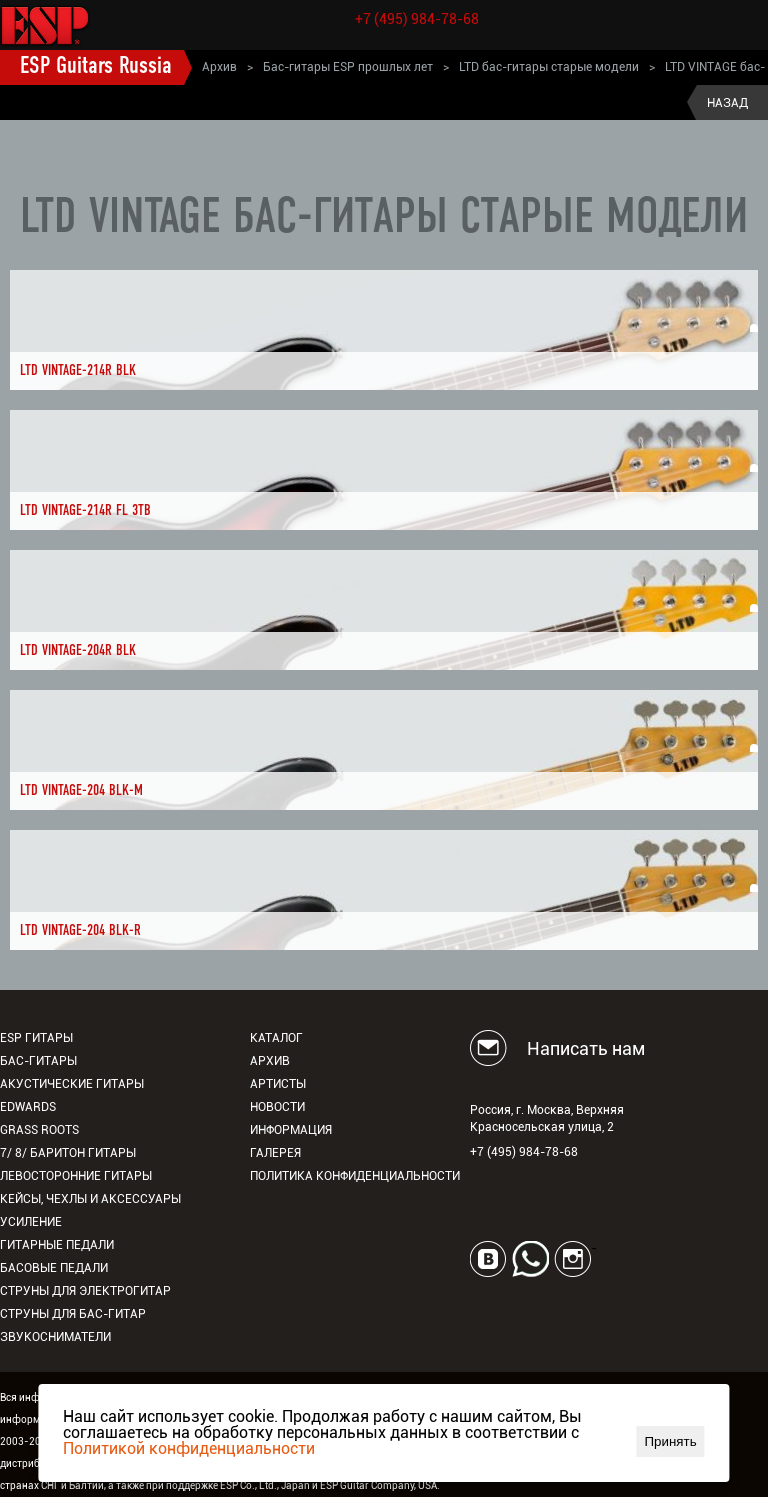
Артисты (278, 1084)
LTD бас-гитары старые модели (549, 67)
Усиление (31, 1222)
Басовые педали (54, 1268)
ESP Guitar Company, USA (378, 1485)
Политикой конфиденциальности (189, 1448)
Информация (291, 1130)
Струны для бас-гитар (73, 1314)
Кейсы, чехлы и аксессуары (90, 1199)
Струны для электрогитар (85, 1291)
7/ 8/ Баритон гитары (68, 1153)
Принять (671, 1441)
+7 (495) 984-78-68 (417, 19)
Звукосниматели (55, 1337)
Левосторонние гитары (76, 1176)
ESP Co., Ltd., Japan (265, 1485)
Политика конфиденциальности (355, 1176)
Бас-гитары (38, 1061)
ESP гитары (36, 1038)
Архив (219, 67)
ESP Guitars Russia (96, 67)
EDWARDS (28, 1107)
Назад (727, 103)
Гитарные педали (57, 1245)
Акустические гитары (72, 1084)
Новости (277, 1107)
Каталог (276, 1038)
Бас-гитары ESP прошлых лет (348, 67)
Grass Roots (39, 1130)
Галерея (275, 1153)
